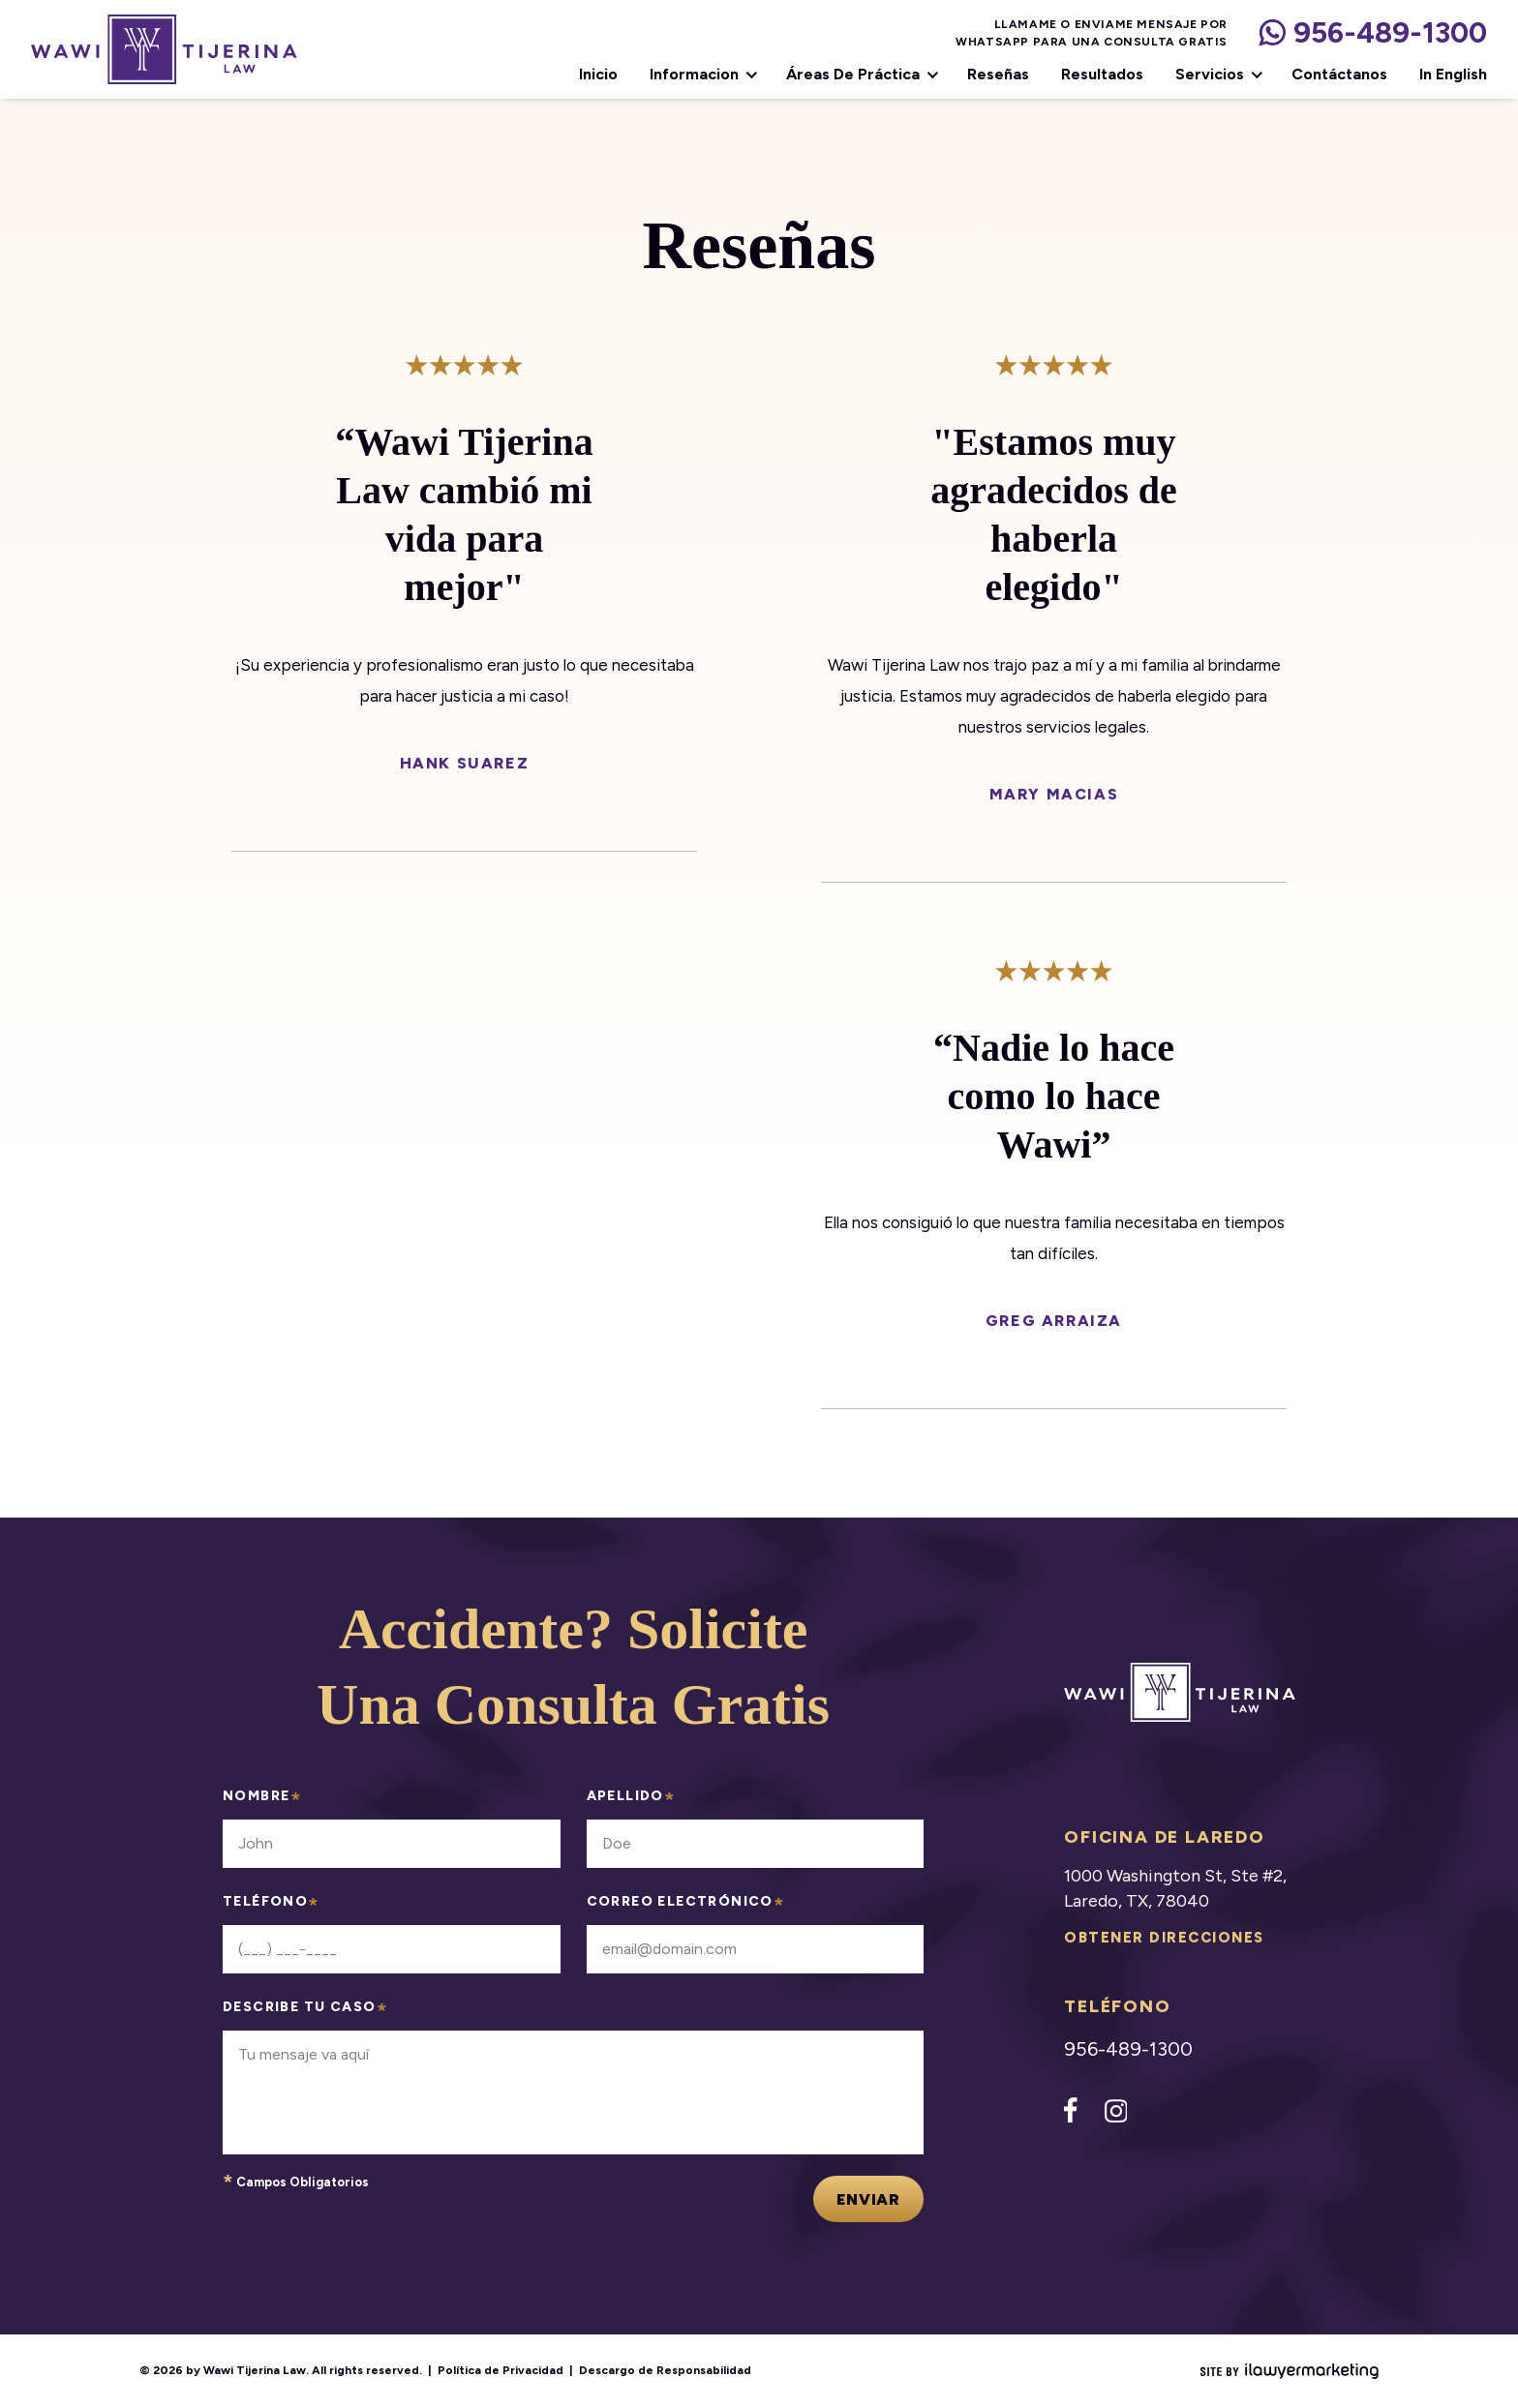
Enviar (868, 2199)
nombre (262, 1801)
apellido (632, 1801)
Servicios (1209, 74)
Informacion (694, 74)
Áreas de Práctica (853, 74)
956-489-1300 (1390, 32)
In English (1453, 74)
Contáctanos (1339, 74)
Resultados (1102, 74)
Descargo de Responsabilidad (665, 2370)
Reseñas (998, 74)
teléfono (271, 1906)
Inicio (598, 74)
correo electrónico (686, 1906)
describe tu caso (305, 2012)
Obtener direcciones (1164, 1938)
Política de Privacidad (500, 2370)
